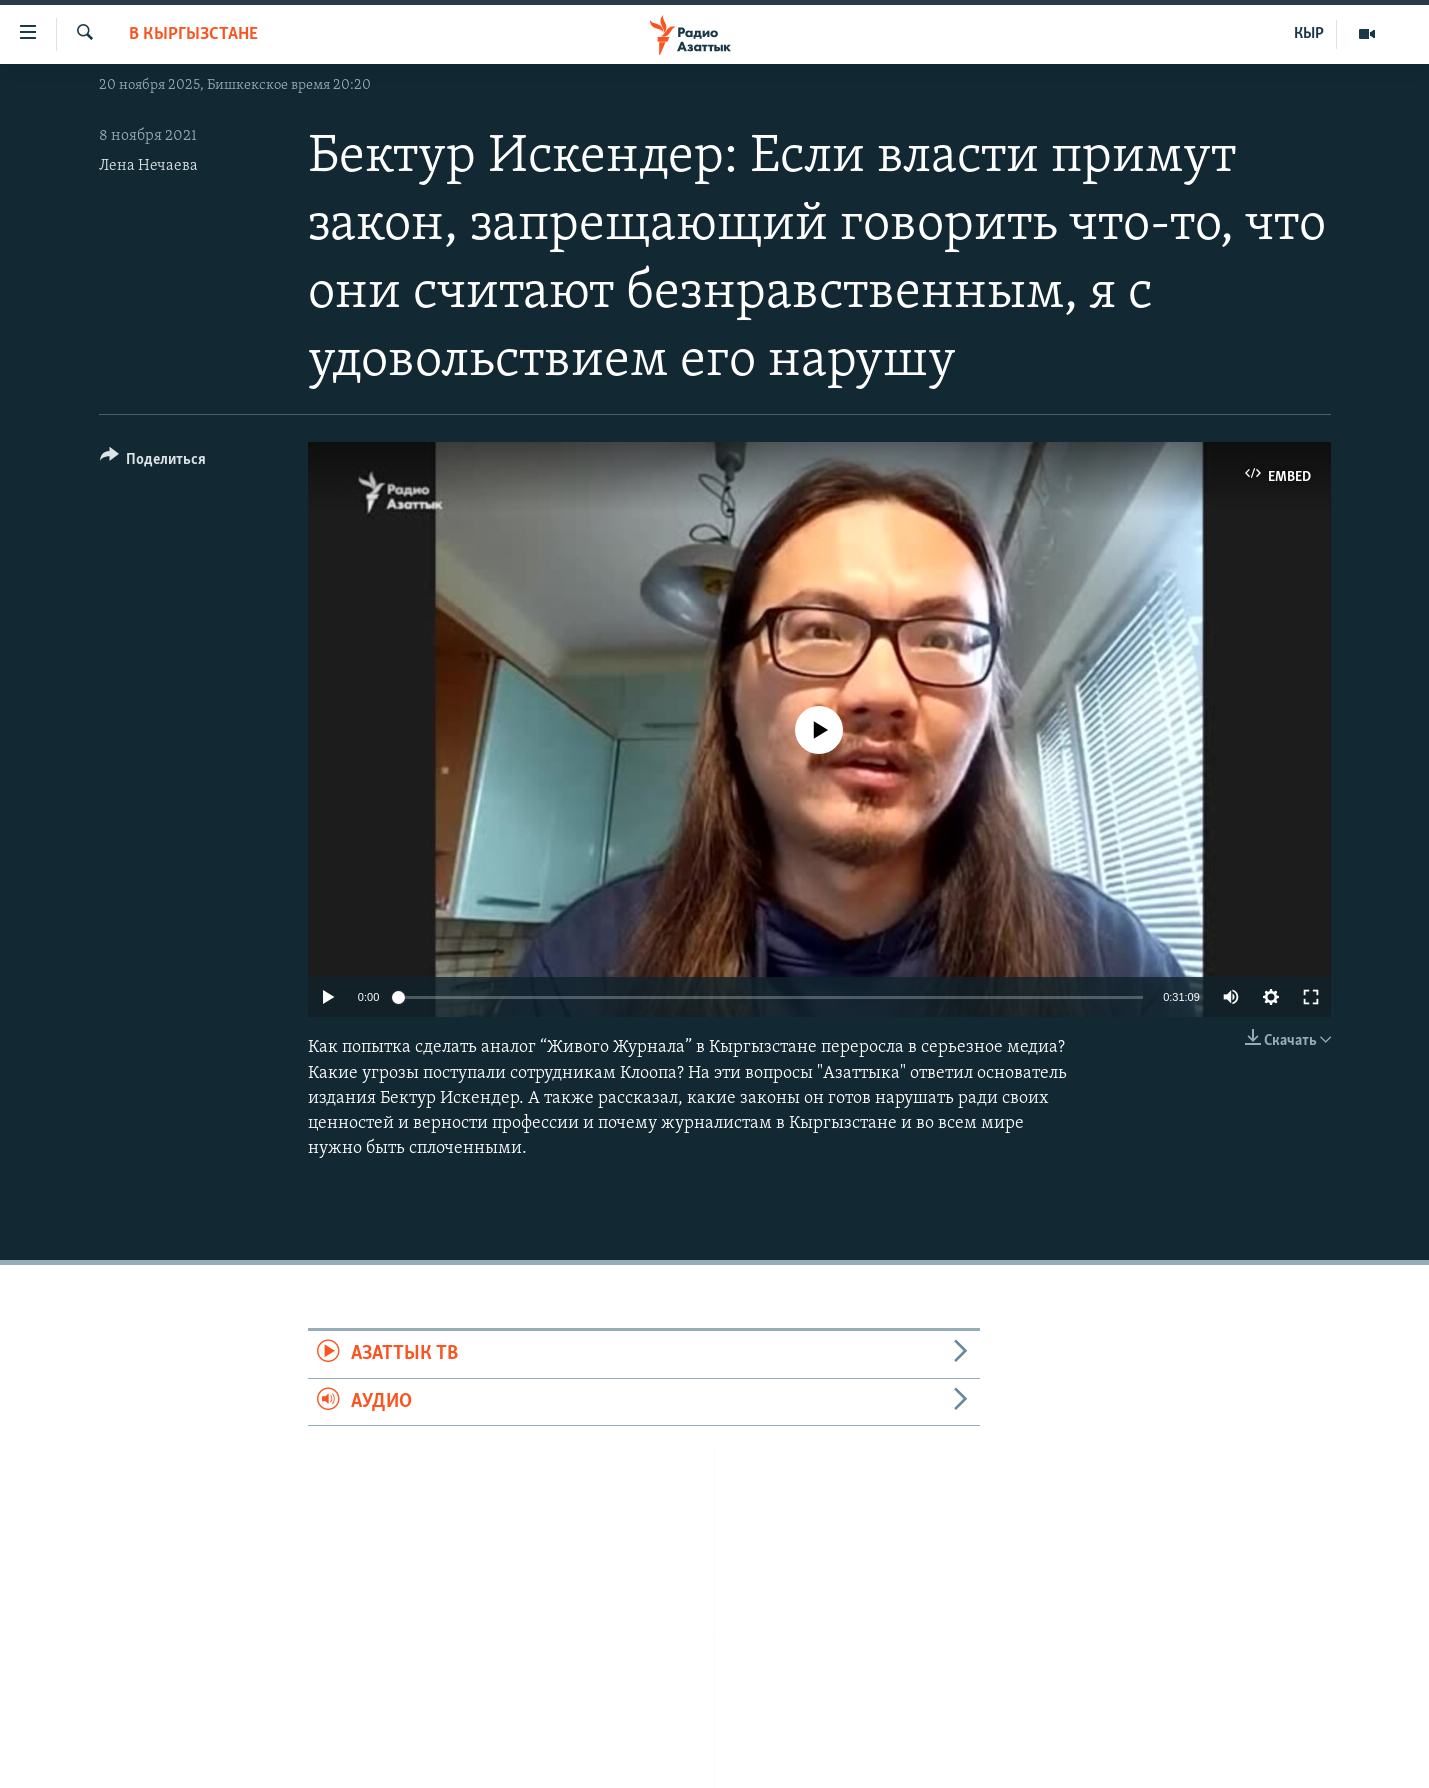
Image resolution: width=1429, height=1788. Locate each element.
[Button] (153, 462)
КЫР (1309, 34)
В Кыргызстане (193, 34)
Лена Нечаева (148, 166)
